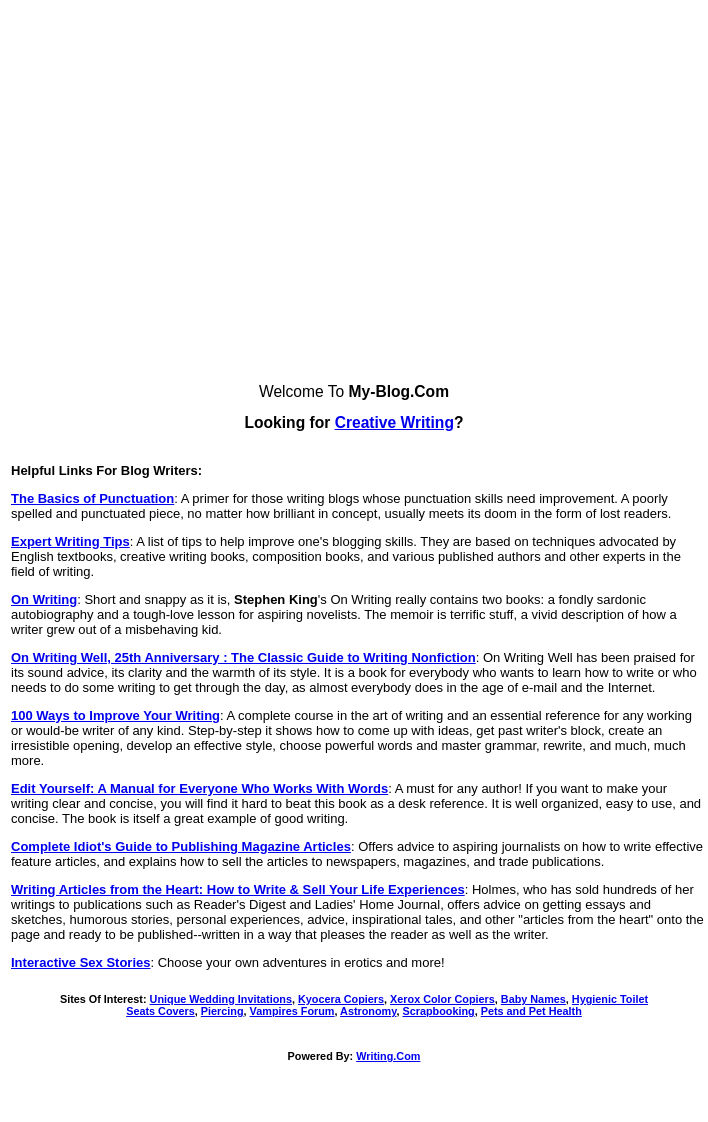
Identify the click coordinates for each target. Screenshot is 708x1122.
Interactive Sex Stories (80, 962)
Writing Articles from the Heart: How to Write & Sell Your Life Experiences (238, 889)
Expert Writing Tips (70, 541)
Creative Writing (394, 422)
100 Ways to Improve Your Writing (115, 715)
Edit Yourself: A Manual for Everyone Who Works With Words (199, 788)
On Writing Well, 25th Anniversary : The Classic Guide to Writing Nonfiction (243, 657)
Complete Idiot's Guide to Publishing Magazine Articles (181, 846)
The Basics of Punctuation (92, 498)
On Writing (44, 599)
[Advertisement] (187, 195)
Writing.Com (388, 1056)
